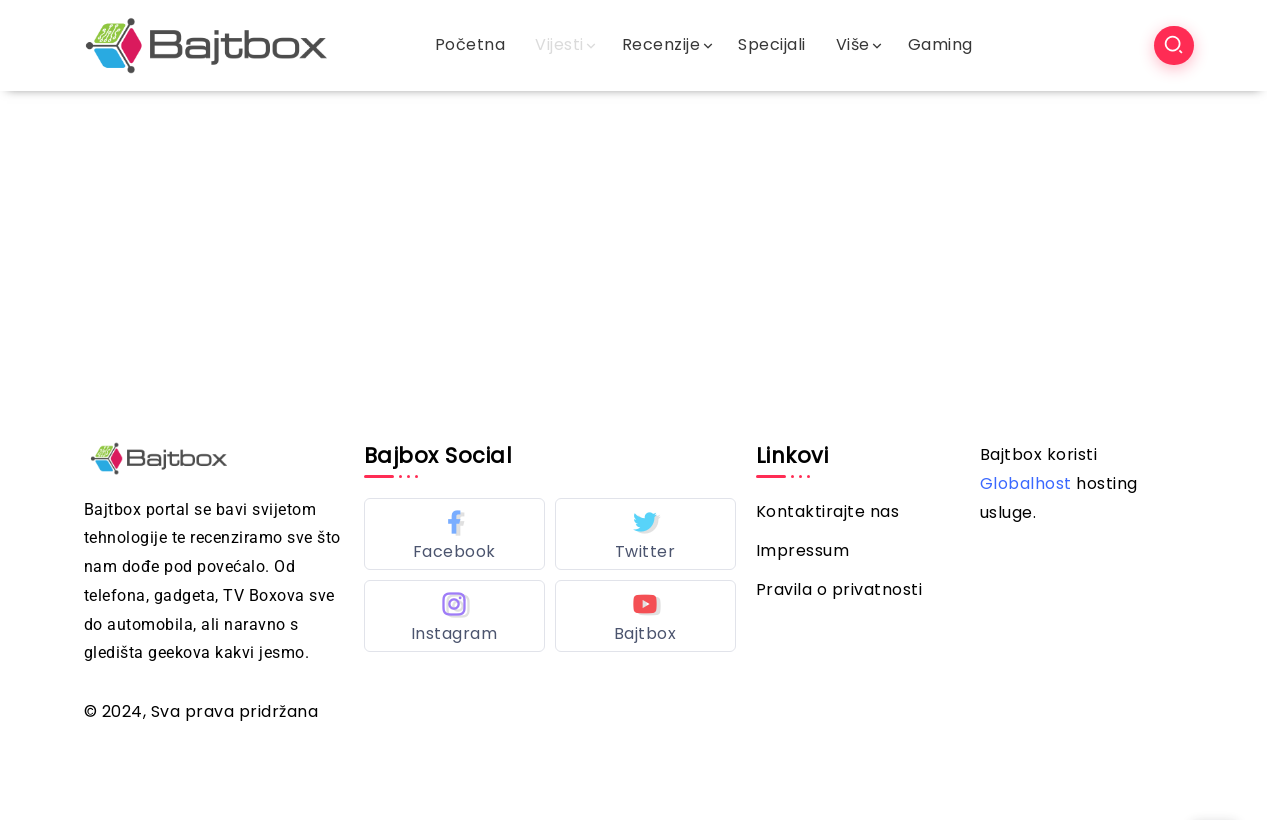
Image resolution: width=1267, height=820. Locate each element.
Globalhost (1026, 483)
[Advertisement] (634, 241)
